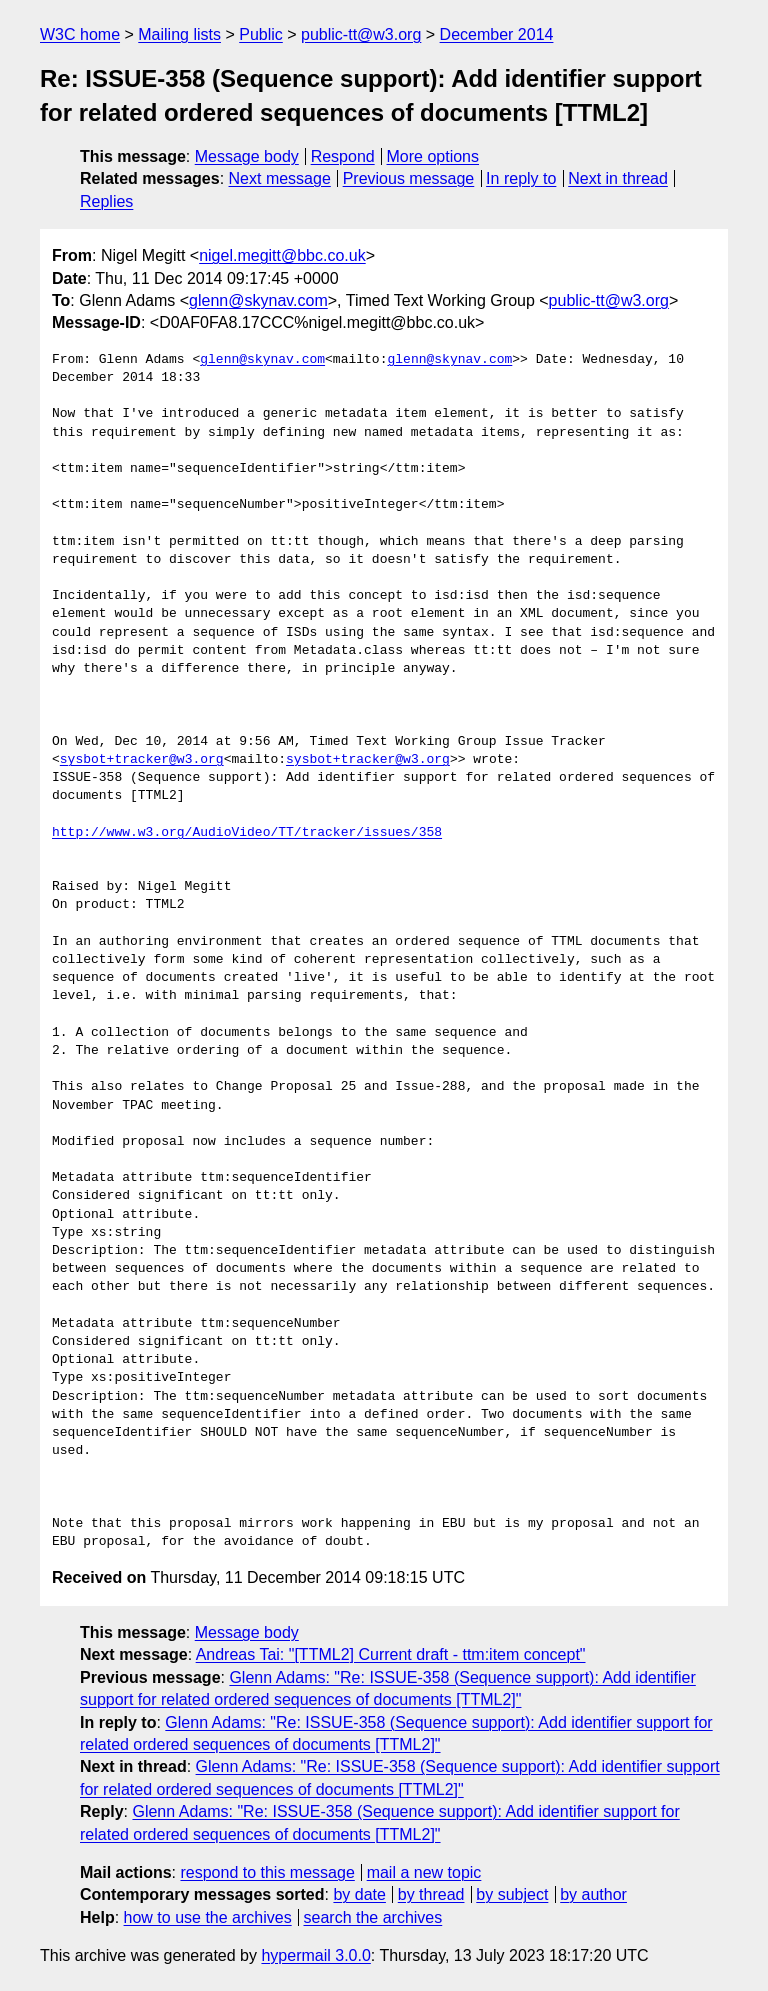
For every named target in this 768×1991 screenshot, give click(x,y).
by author (593, 1894)
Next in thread (618, 178)
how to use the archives (208, 1917)
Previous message (409, 178)
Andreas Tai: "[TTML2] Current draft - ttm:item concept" (391, 1654)
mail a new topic (424, 1872)
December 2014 (497, 34)
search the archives (373, 1917)
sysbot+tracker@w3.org (142, 760)
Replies (106, 201)
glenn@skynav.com (258, 300)
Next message (280, 178)
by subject (512, 1894)
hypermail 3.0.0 (315, 1955)
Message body (247, 156)
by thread (431, 1894)
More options (433, 156)
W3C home (80, 34)
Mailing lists (179, 34)
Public (261, 34)
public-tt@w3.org (361, 34)
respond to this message (267, 1872)
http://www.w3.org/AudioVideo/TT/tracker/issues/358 (247, 833)
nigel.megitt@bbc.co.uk (282, 255)
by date (359, 1894)
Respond (343, 156)
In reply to (521, 178)
